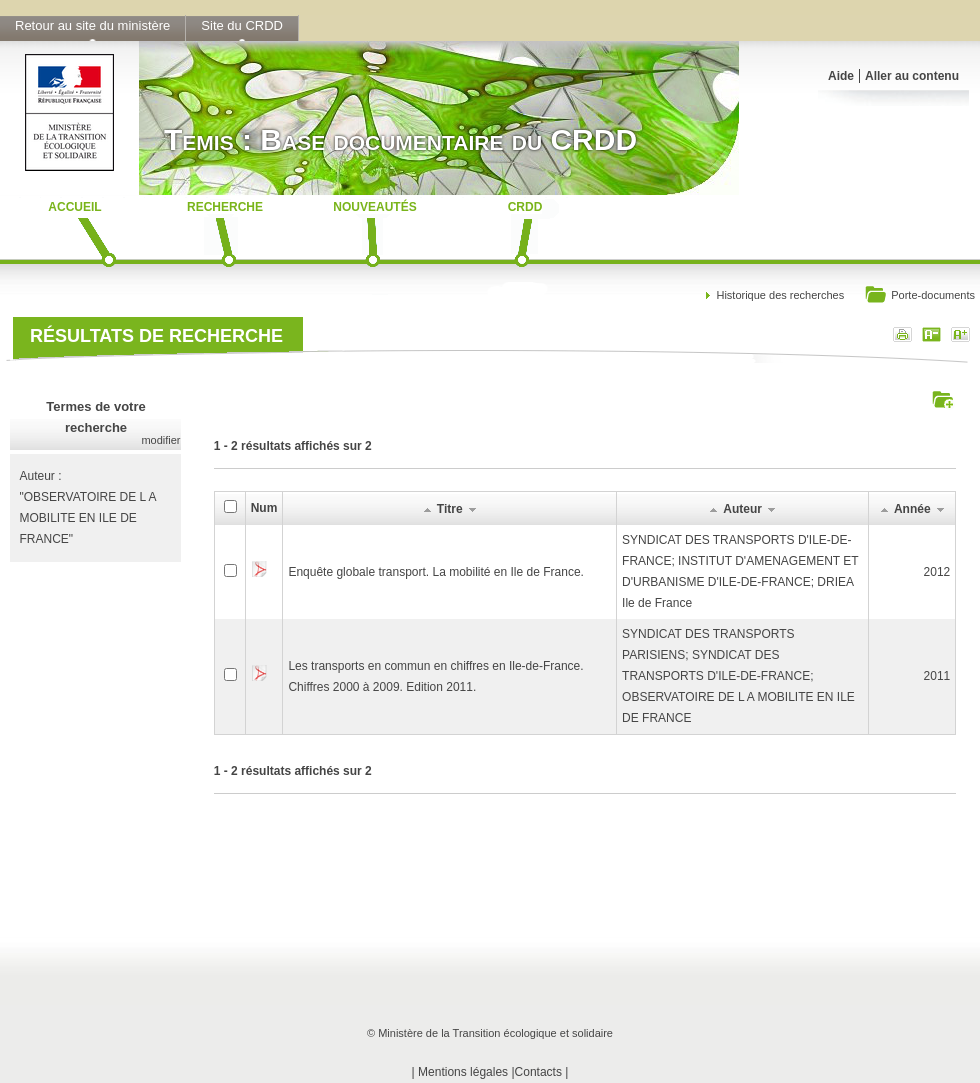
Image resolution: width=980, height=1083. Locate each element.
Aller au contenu (912, 76)
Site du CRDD (242, 25)
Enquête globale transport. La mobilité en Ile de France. (436, 572)
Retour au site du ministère (92, 25)
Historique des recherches (780, 295)
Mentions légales (463, 1072)
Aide (841, 76)
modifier (160, 440)
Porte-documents (919, 296)
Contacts (538, 1072)
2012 (937, 572)
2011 (937, 676)
